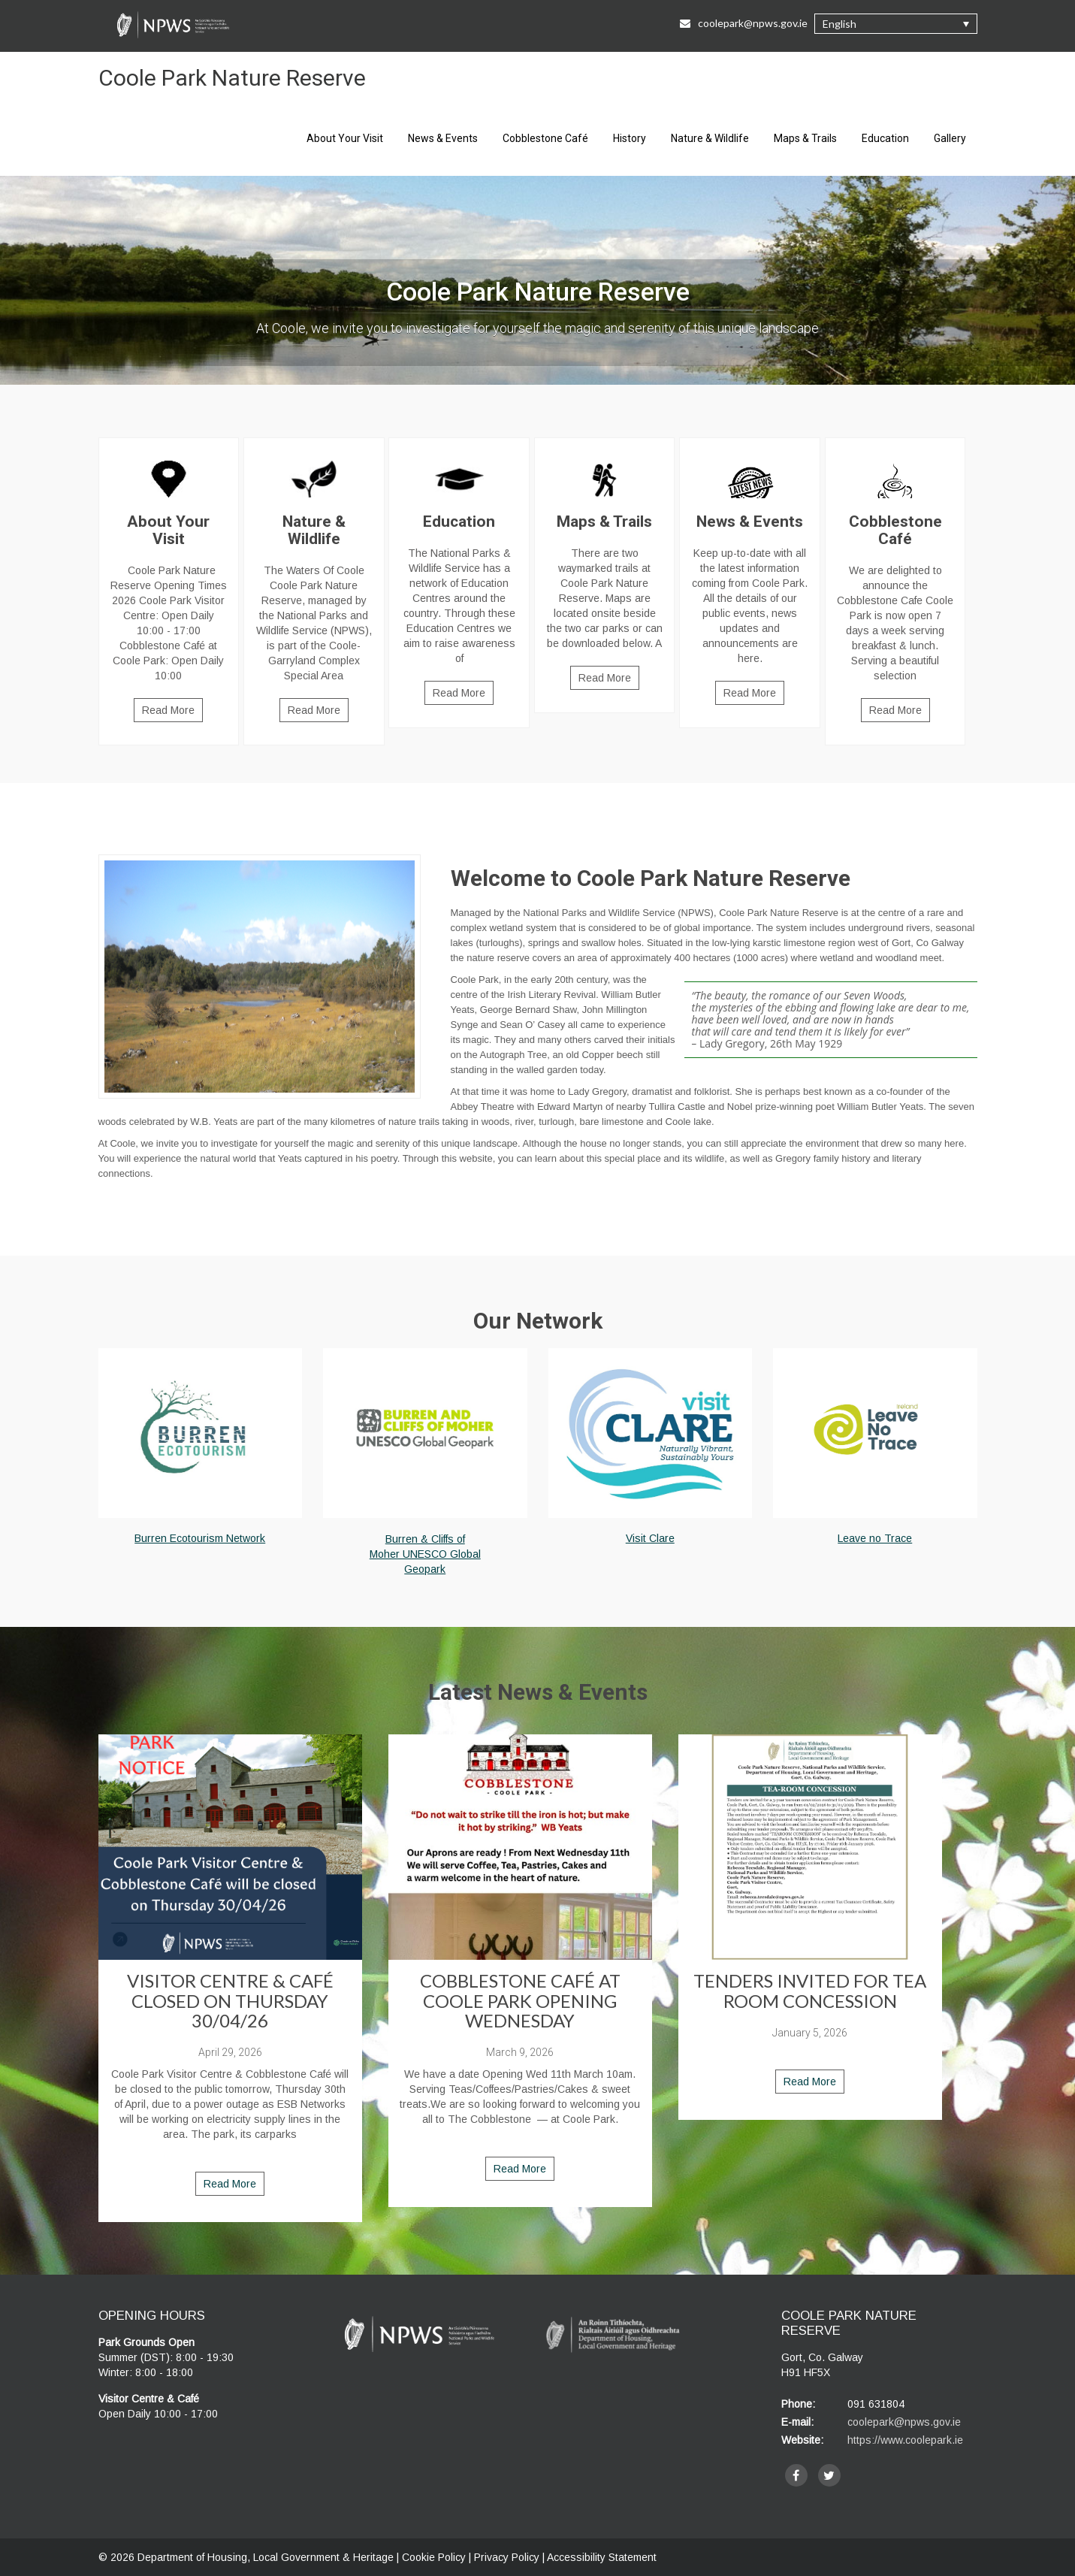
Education (885, 138)
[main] (537, 1019)
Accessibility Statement (602, 2557)
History (629, 138)
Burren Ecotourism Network (199, 1538)
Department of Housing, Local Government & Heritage (267, 2557)
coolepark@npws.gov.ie (904, 2422)
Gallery (950, 138)
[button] (895, 24)
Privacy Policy (506, 2557)
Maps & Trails (805, 138)
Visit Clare (650, 1538)
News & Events (443, 138)
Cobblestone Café (545, 138)
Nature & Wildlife (710, 138)
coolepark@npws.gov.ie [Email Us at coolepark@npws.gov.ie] (744, 23)
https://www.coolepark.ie (905, 2440)
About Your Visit (344, 138)
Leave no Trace (875, 1538)
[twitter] (829, 2475)
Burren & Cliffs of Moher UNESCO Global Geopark (425, 1554)
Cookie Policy (434, 2557)
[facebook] (796, 2475)
